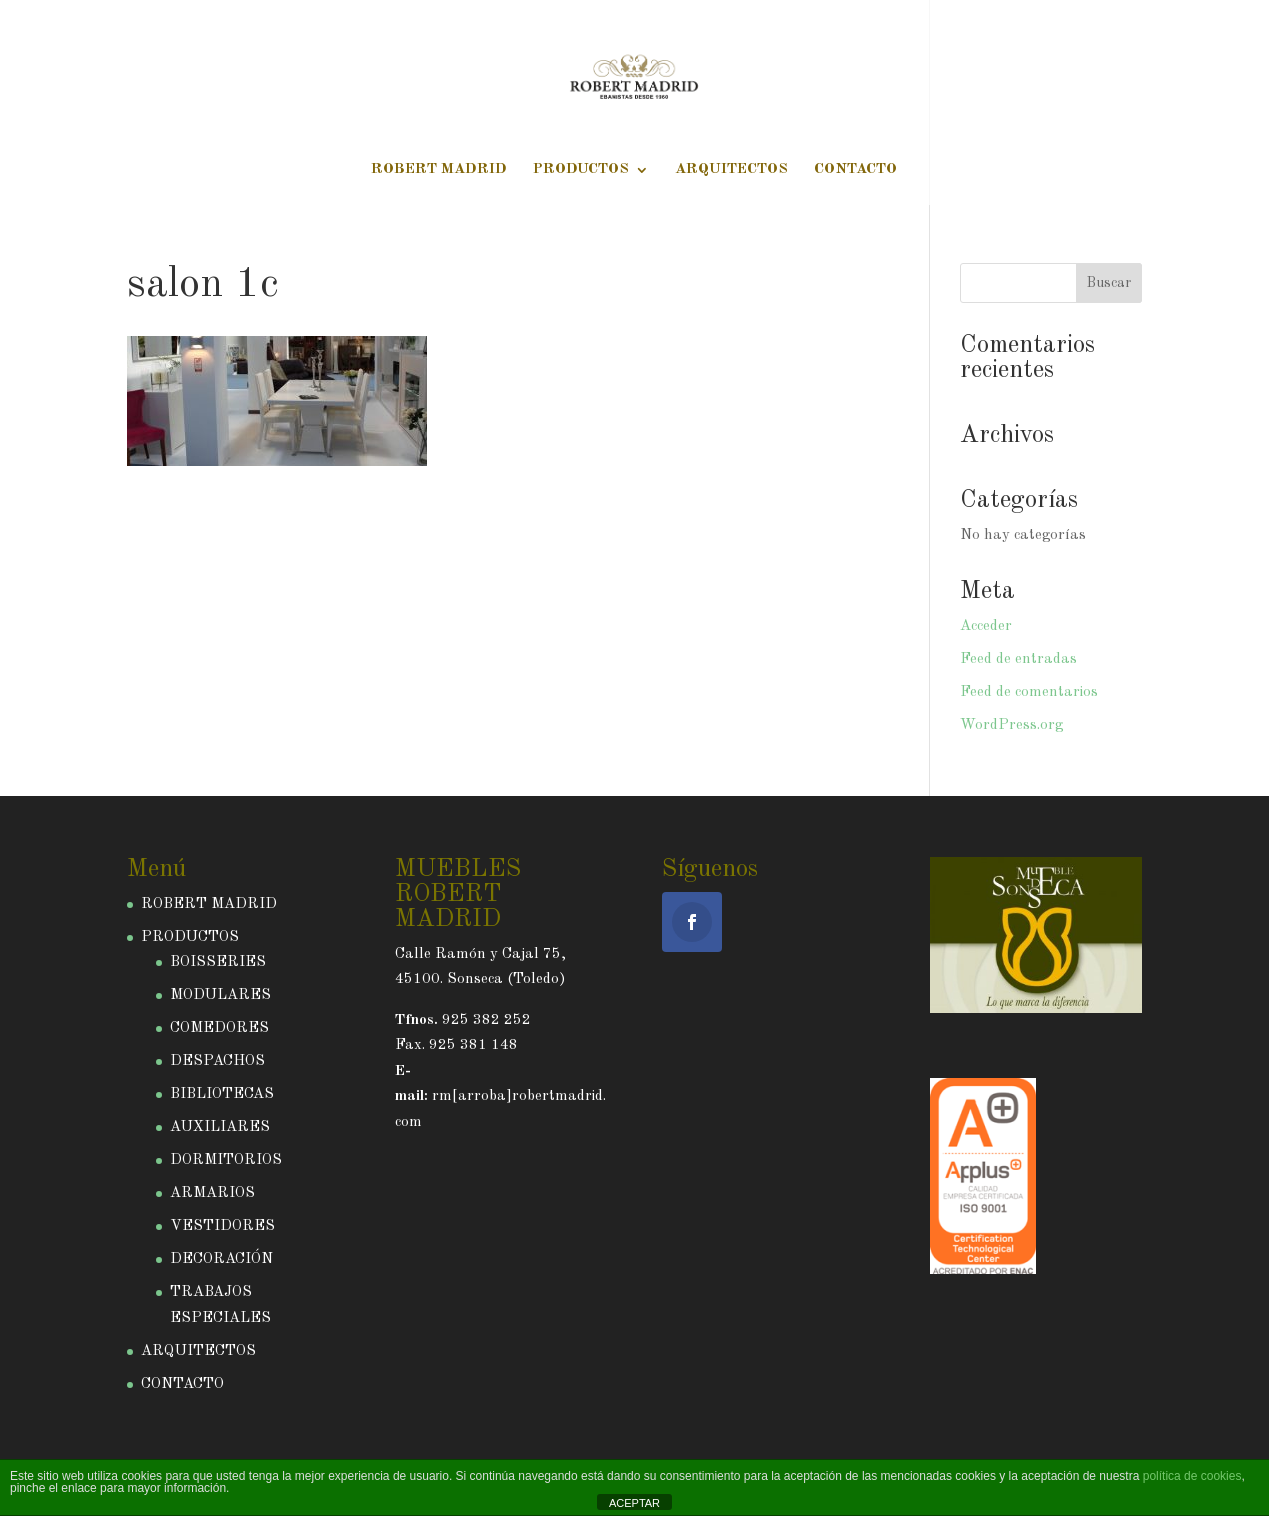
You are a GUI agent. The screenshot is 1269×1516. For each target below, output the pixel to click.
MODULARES (220, 995)
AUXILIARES (220, 1127)
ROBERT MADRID (439, 170)
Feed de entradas (1018, 659)
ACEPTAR (634, 1503)
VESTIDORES (222, 1226)
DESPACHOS (217, 1061)
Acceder (986, 626)
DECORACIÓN (221, 1259)
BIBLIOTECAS (222, 1094)
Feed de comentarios (1029, 692)
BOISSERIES (218, 962)
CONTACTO (855, 170)
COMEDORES (219, 1028)
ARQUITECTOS (731, 170)
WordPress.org (1011, 725)
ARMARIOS (212, 1193)
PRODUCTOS (581, 170)
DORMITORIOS (226, 1160)
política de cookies (1192, 1476)
